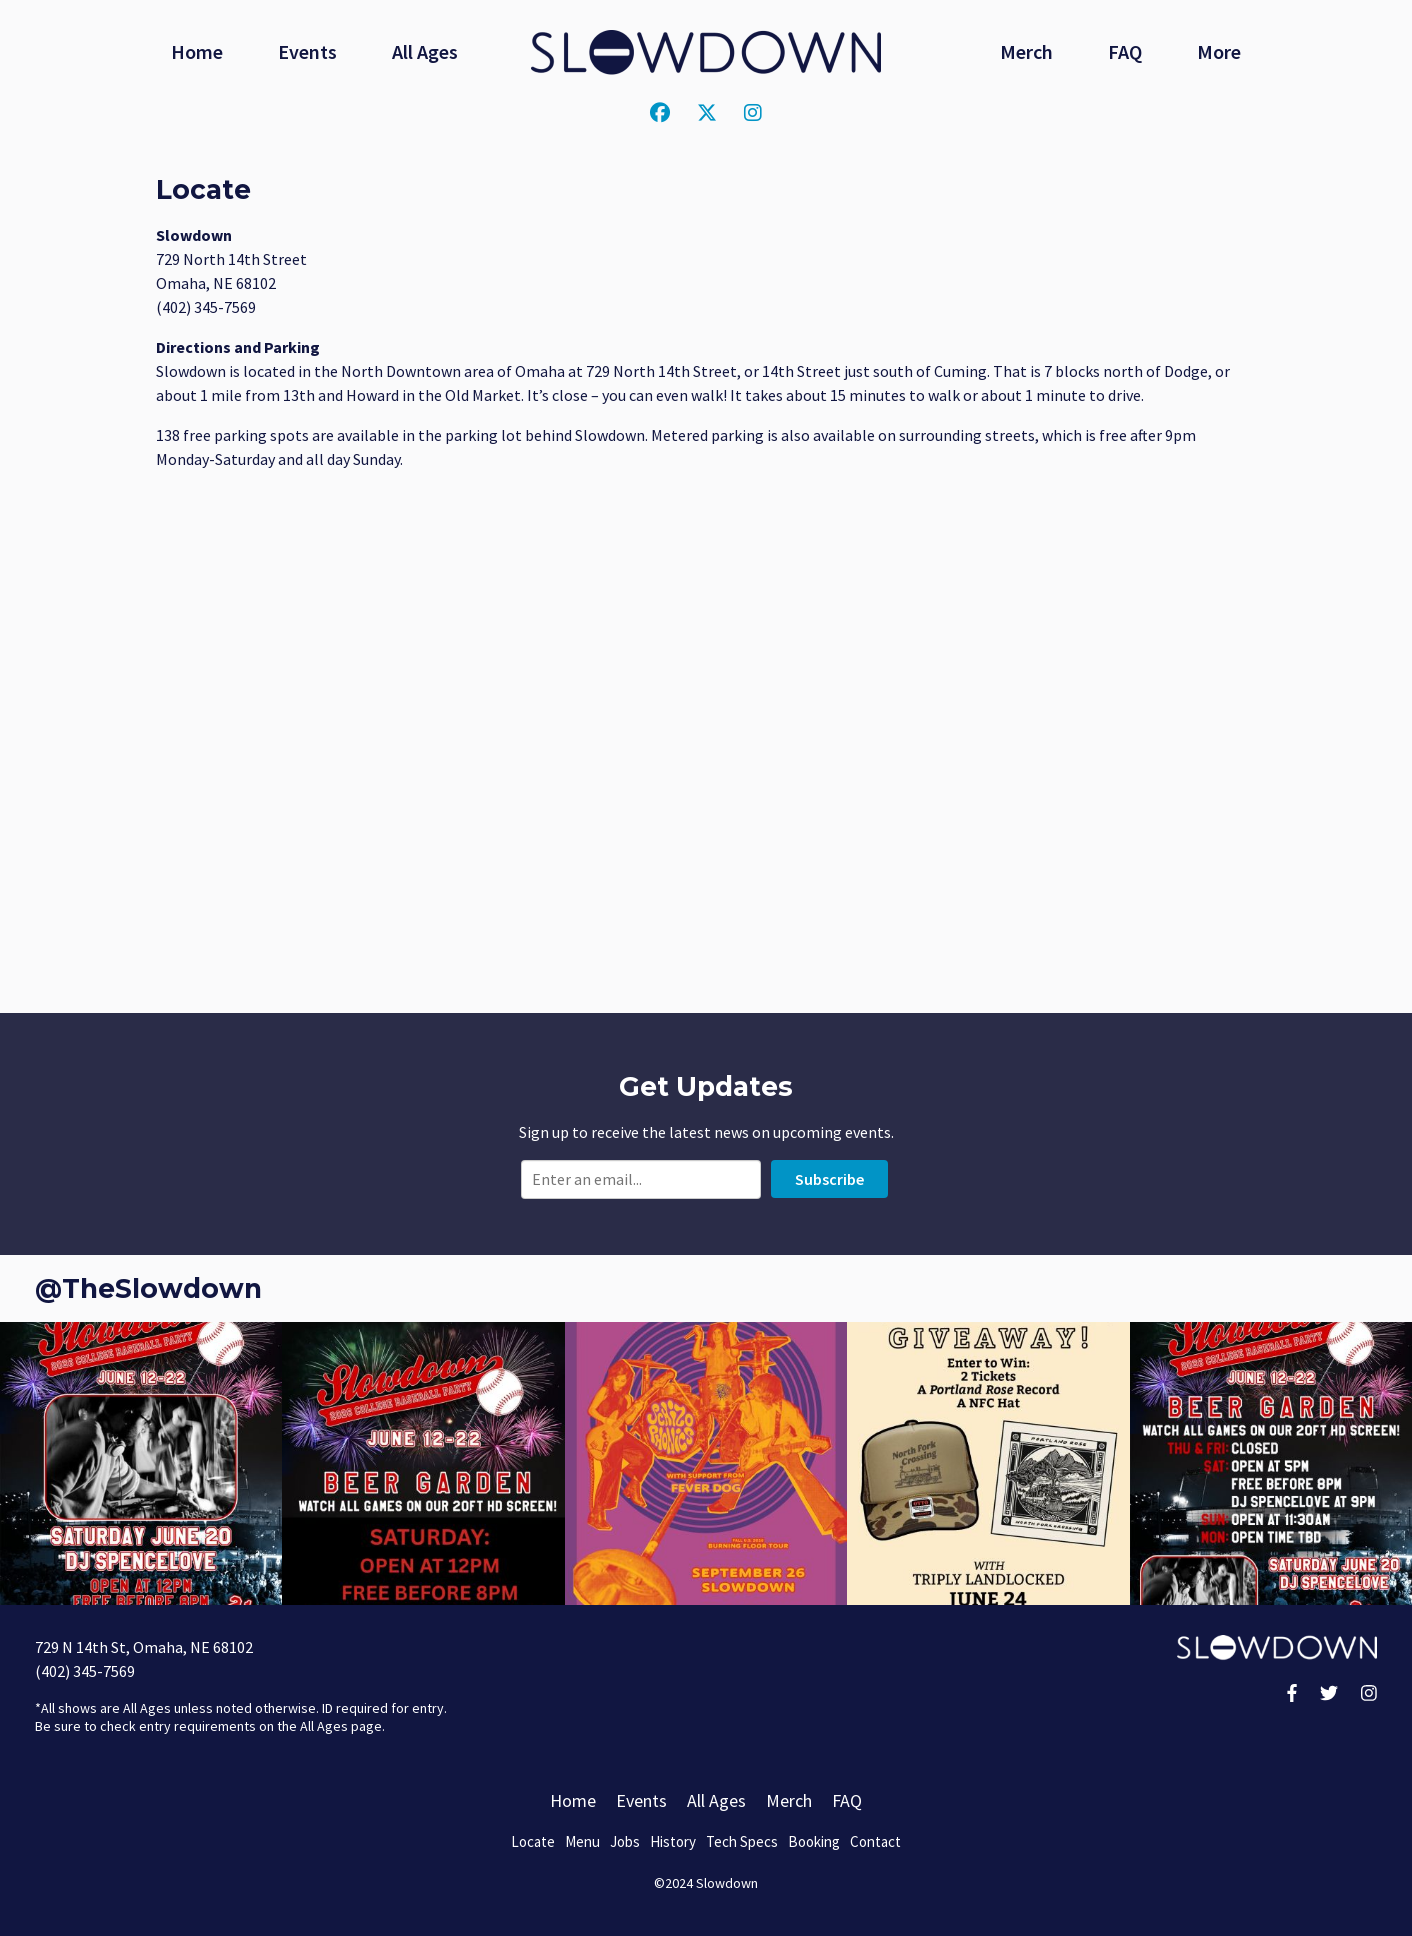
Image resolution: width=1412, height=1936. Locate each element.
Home (197, 51)
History (673, 1841)
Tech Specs (742, 1841)
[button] (141, 1463)
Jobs (625, 1841)
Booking (814, 1841)
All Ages (425, 51)
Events (307, 51)
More (1219, 51)
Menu (582, 1841)
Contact (875, 1841)
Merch (1026, 51)
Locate (533, 1841)
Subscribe (829, 1179)
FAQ (1125, 51)
